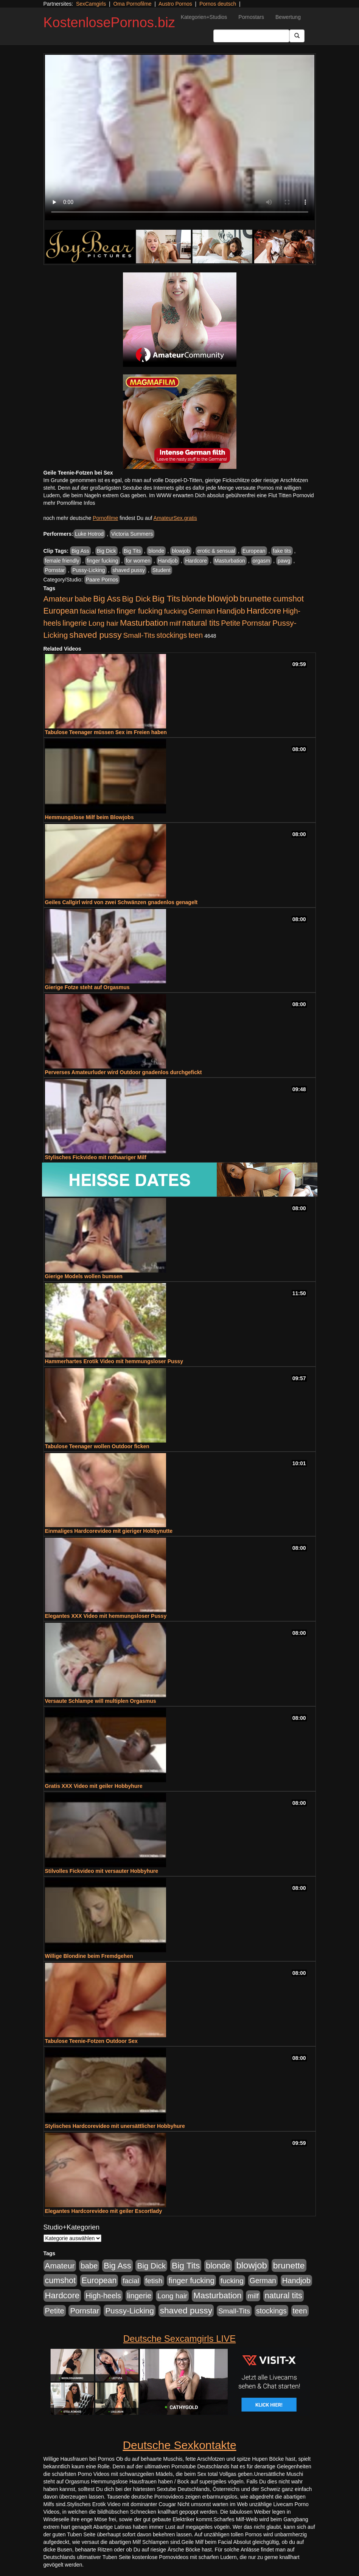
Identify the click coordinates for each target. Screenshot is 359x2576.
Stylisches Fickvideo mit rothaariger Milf (95, 1157)
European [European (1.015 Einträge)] (61, 610)
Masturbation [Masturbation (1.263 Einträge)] (144, 623)
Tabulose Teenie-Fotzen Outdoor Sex (91, 2041)
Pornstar (55, 570)
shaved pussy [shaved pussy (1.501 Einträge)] (95, 635)
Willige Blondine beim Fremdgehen (89, 1956)
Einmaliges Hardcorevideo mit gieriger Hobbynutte (109, 1531)
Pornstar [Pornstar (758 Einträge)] (256, 623)
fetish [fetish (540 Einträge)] (106, 611)
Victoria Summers (132, 534)
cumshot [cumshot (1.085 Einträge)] (288, 598)
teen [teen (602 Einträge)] (195, 635)
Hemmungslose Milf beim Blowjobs (89, 817)
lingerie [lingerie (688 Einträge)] (74, 623)
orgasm (261, 561)
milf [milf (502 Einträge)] (175, 623)
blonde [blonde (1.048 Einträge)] (194, 598)
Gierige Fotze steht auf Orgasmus (87, 987)
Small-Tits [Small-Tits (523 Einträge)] (139, 635)
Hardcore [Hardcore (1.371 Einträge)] (264, 610)
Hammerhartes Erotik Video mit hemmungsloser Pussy (114, 1361)
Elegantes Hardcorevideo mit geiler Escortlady (103, 2211)
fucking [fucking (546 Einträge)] (175, 611)
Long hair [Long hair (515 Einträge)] (103, 623)
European (254, 551)
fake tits (282, 551)
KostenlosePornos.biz (109, 22)
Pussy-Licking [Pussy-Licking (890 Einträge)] (129, 2310)
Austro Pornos (175, 4)
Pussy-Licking (88, 570)
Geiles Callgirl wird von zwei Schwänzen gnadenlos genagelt (121, 902)
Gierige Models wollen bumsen (84, 1276)
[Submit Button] (297, 35)
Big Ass (80, 551)
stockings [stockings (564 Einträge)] (172, 635)
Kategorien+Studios (204, 17)
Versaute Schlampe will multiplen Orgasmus (100, 1701)
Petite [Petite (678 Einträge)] (230, 623)
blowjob (181, 551)
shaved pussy (128, 570)
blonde (156, 551)
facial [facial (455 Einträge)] (88, 611)
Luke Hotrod (89, 534)
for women (138, 561)
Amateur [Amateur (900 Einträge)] (58, 598)
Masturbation (229, 561)
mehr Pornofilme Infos (69, 503)
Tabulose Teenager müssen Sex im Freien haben (106, 732)
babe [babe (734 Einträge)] (83, 599)
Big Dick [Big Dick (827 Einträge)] (136, 598)
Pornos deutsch (217, 4)
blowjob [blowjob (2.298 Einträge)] (222, 598)
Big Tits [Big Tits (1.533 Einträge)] (166, 598)
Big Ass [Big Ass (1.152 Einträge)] (106, 598)
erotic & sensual (216, 551)
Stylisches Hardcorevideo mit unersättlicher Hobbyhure (115, 2126)
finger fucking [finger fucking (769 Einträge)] (139, 611)
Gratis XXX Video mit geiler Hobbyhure (94, 1786)
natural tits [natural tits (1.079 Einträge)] (200, 623)
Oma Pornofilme (132, 4)
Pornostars (251, 17)
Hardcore (196, 561)
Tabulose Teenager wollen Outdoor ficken (97, 1446)
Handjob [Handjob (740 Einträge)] (230, 611)
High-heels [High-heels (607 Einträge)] (103, 2295)
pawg (284, 561)
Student (161, 570)
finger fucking (102, 561)
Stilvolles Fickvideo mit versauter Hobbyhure (102, 1871)
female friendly (62, 561)
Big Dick (106, 551)
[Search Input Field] (251, 35)
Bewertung (288, 17)
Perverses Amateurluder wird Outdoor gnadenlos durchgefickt (123, 1072)
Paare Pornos (102, 580)
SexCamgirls (91, 4)
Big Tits (132, 551)
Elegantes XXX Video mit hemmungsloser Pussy (106, 1616)
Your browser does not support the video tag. (179, 137)
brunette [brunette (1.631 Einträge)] (256, 598)
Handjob (168, 561)
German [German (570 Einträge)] (201, 611)
